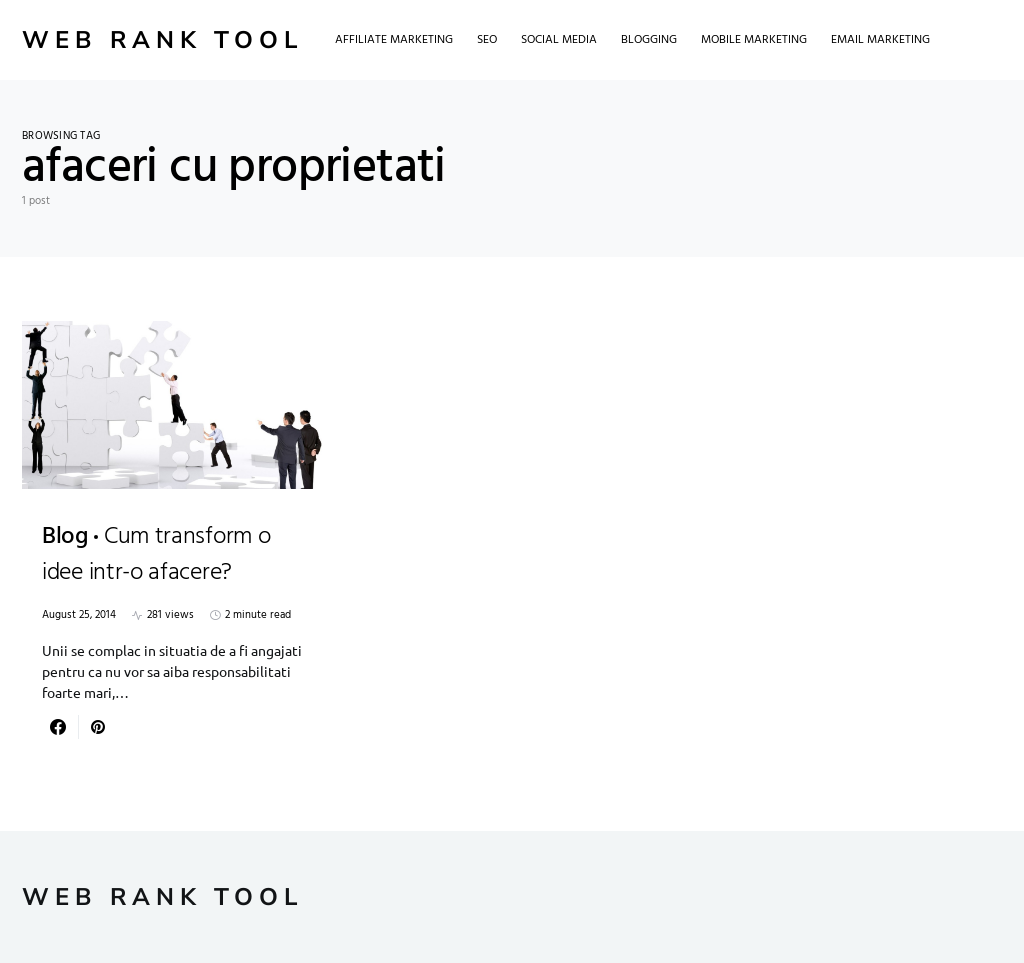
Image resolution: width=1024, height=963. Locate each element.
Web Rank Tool (162, 40)
